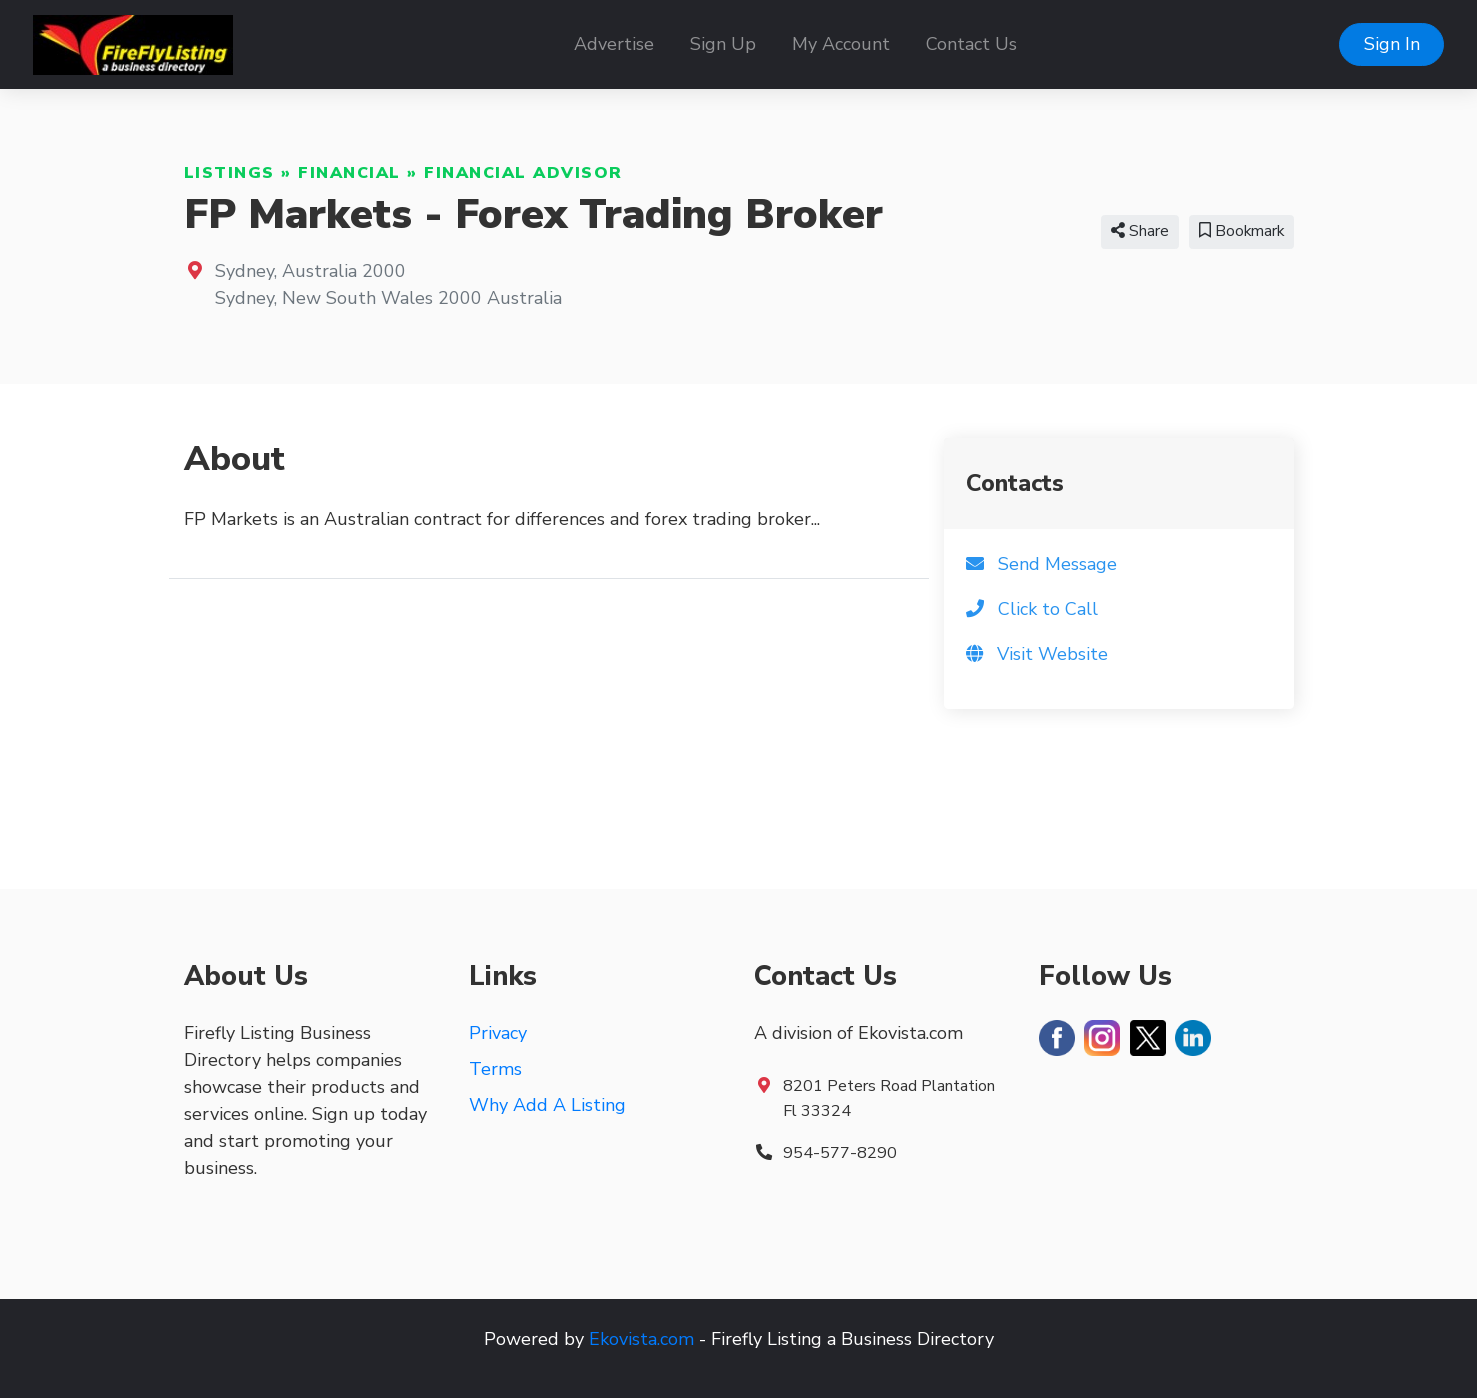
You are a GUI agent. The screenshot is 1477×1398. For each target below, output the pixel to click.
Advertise (614, 44)
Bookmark (1241, 231)
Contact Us (971, 44)
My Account (841, 44)
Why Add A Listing (547, 1105)
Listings (229, 173)
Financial (349, 173)
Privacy (498, 1033)
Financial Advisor (523, 173)
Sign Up (723, 44)
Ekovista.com (641, 1339)
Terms (495, 1069)
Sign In (1392, 44)
